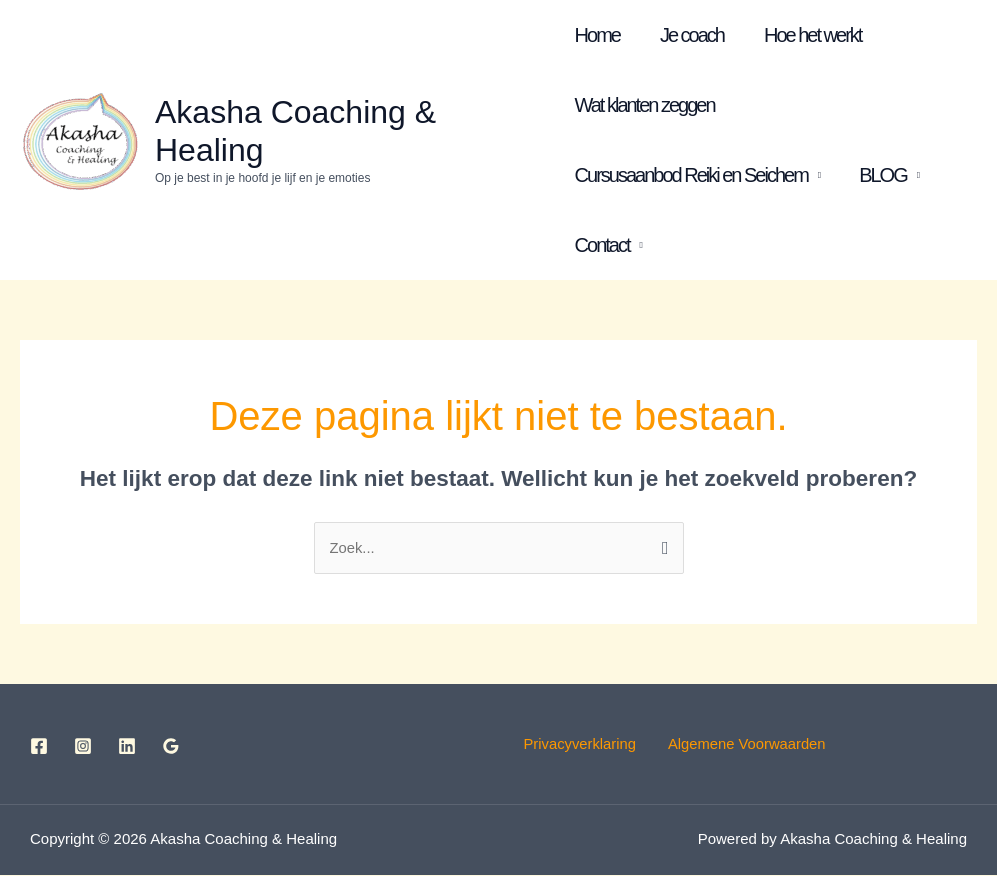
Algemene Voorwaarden (748, 744)
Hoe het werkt (812, 35)
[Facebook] (39, 746)
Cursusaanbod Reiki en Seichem (691, 175)
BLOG (883, 175)
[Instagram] (83, 746)
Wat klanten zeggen (645, 105)
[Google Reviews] (171, 746)
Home (597, 35)
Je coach (692, 35)
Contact (602, 245)
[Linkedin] (127, 746)
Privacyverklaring (595, 744)
